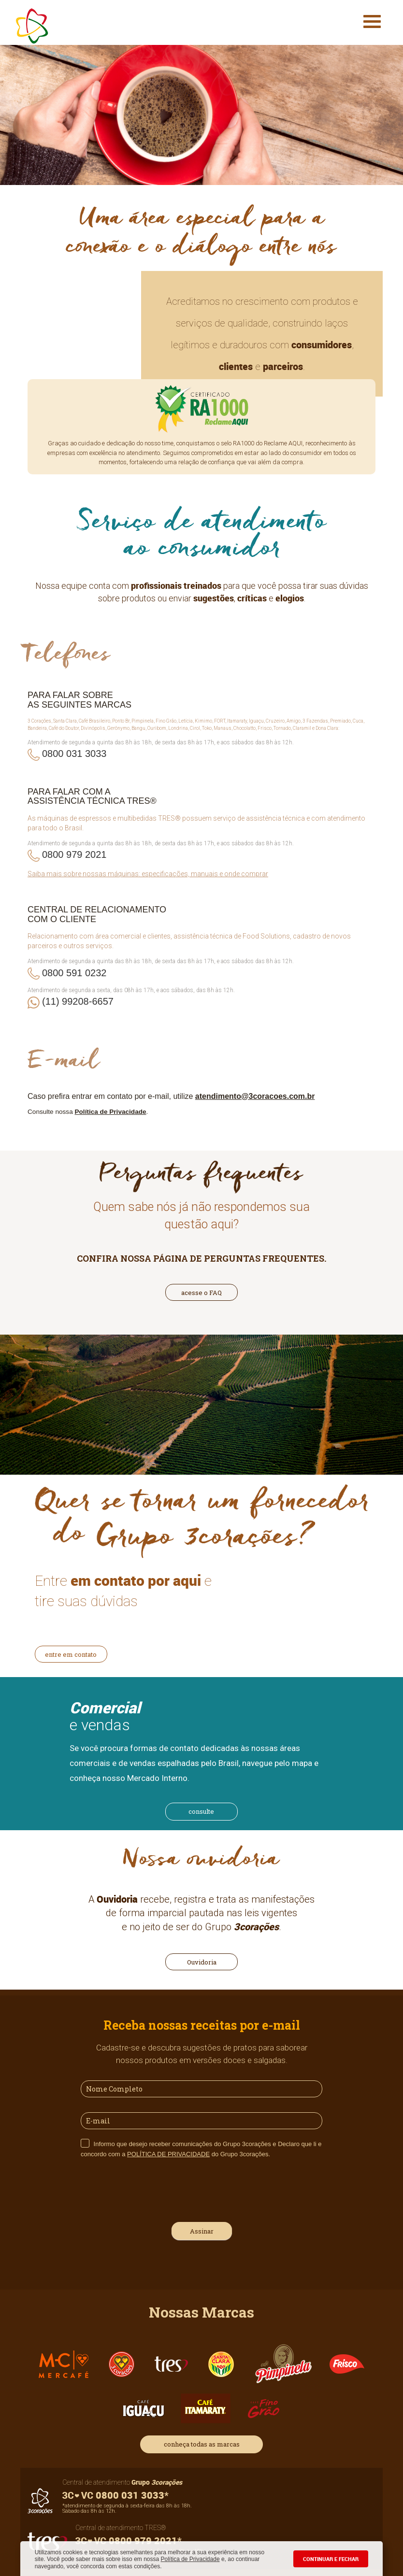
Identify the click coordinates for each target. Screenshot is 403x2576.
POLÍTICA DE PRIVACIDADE (168, 2154)
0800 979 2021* (128, 2540)
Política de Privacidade (190, 2559)
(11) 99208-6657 (78, 1001)
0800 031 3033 (74, 753)
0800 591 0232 (74, 973)
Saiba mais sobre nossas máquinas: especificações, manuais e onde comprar (148, 874)
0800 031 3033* (115, 2495)
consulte (201, 1811)
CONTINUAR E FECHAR (331, 2558)
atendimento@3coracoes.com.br (255, 1096)
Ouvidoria (201, 1962)
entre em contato (71, 1654)
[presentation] (154, 2188)
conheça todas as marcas (202, 2444)
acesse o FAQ (201, 1292)
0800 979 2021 (74, 854)
